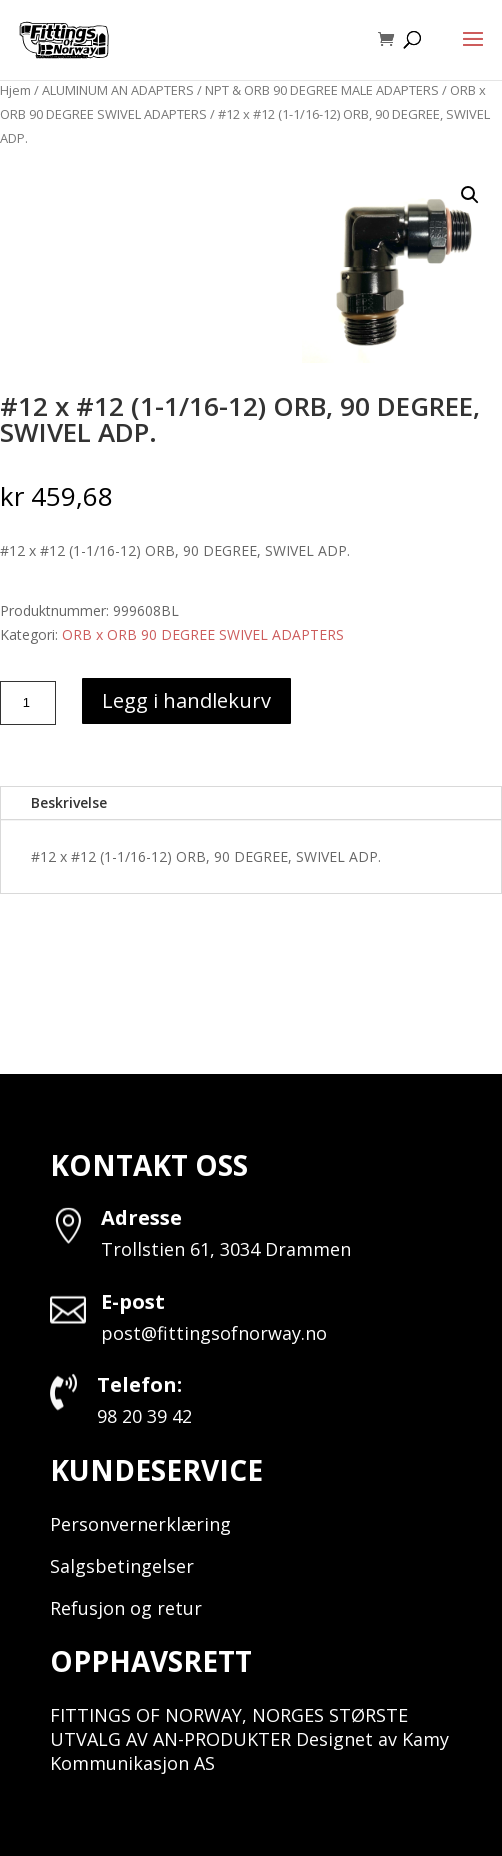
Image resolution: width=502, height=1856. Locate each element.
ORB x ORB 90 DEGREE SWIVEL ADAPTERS (203, 634)
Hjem (15, 90)
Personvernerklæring (140, 1524)
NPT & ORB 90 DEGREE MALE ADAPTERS (322, 90)
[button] (470, 195)
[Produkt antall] (28, 703)
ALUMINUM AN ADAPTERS (118, 90)
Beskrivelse (69, 802)
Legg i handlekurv (186, 700)
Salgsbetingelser (122, 1566)
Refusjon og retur (126, 1608)
